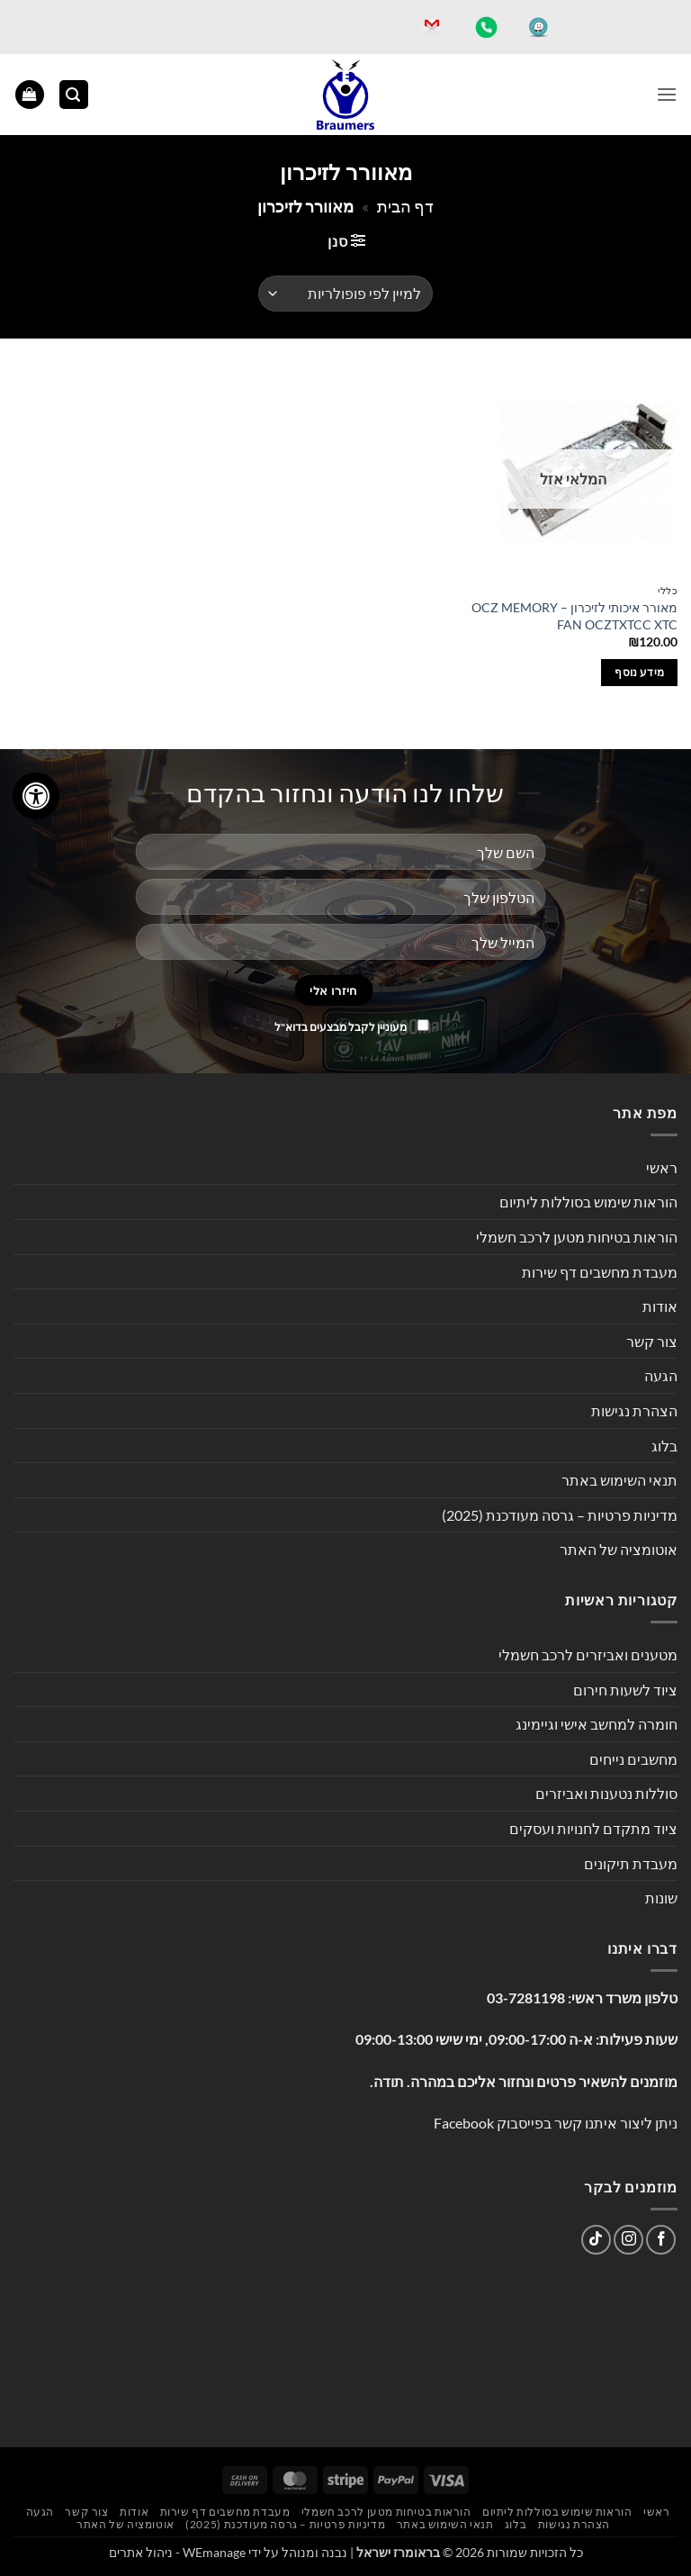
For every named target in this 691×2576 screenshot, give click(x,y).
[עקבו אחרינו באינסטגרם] (628, 2240)
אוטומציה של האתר (619, 1549)
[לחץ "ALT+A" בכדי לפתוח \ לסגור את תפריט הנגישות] (36, 796)
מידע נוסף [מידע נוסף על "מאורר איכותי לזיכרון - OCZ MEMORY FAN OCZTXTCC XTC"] (639, 672)
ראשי (662, 1167)
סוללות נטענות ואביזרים (606, 1793)
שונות (661, 1897)
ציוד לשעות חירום (625, 1689)
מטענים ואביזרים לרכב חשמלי (588, 1654)
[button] (667, 94)
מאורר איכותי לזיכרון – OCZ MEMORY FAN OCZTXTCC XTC (574, 616)
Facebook (464, 2122)
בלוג (664, 1445)
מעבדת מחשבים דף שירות (600, 1271)
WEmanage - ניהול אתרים (177, 2552)
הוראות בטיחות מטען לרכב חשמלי (577, 1236)
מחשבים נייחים (633, 1758)
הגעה (661, 1375)
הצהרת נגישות (634, 1410)
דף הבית (405, 206)
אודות (660, 1306)
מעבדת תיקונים (631, 1863)
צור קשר (652, 1341)
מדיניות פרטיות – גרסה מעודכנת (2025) (560, 1514)
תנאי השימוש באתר (619, 1479)
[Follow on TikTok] (596, 2240)
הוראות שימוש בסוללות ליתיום (588, 1201)
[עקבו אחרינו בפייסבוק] (661, 2240)
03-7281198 (526, 1997)
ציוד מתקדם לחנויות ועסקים (593, 1828)
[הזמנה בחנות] (345, 294)
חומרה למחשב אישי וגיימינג (597, 1723)
